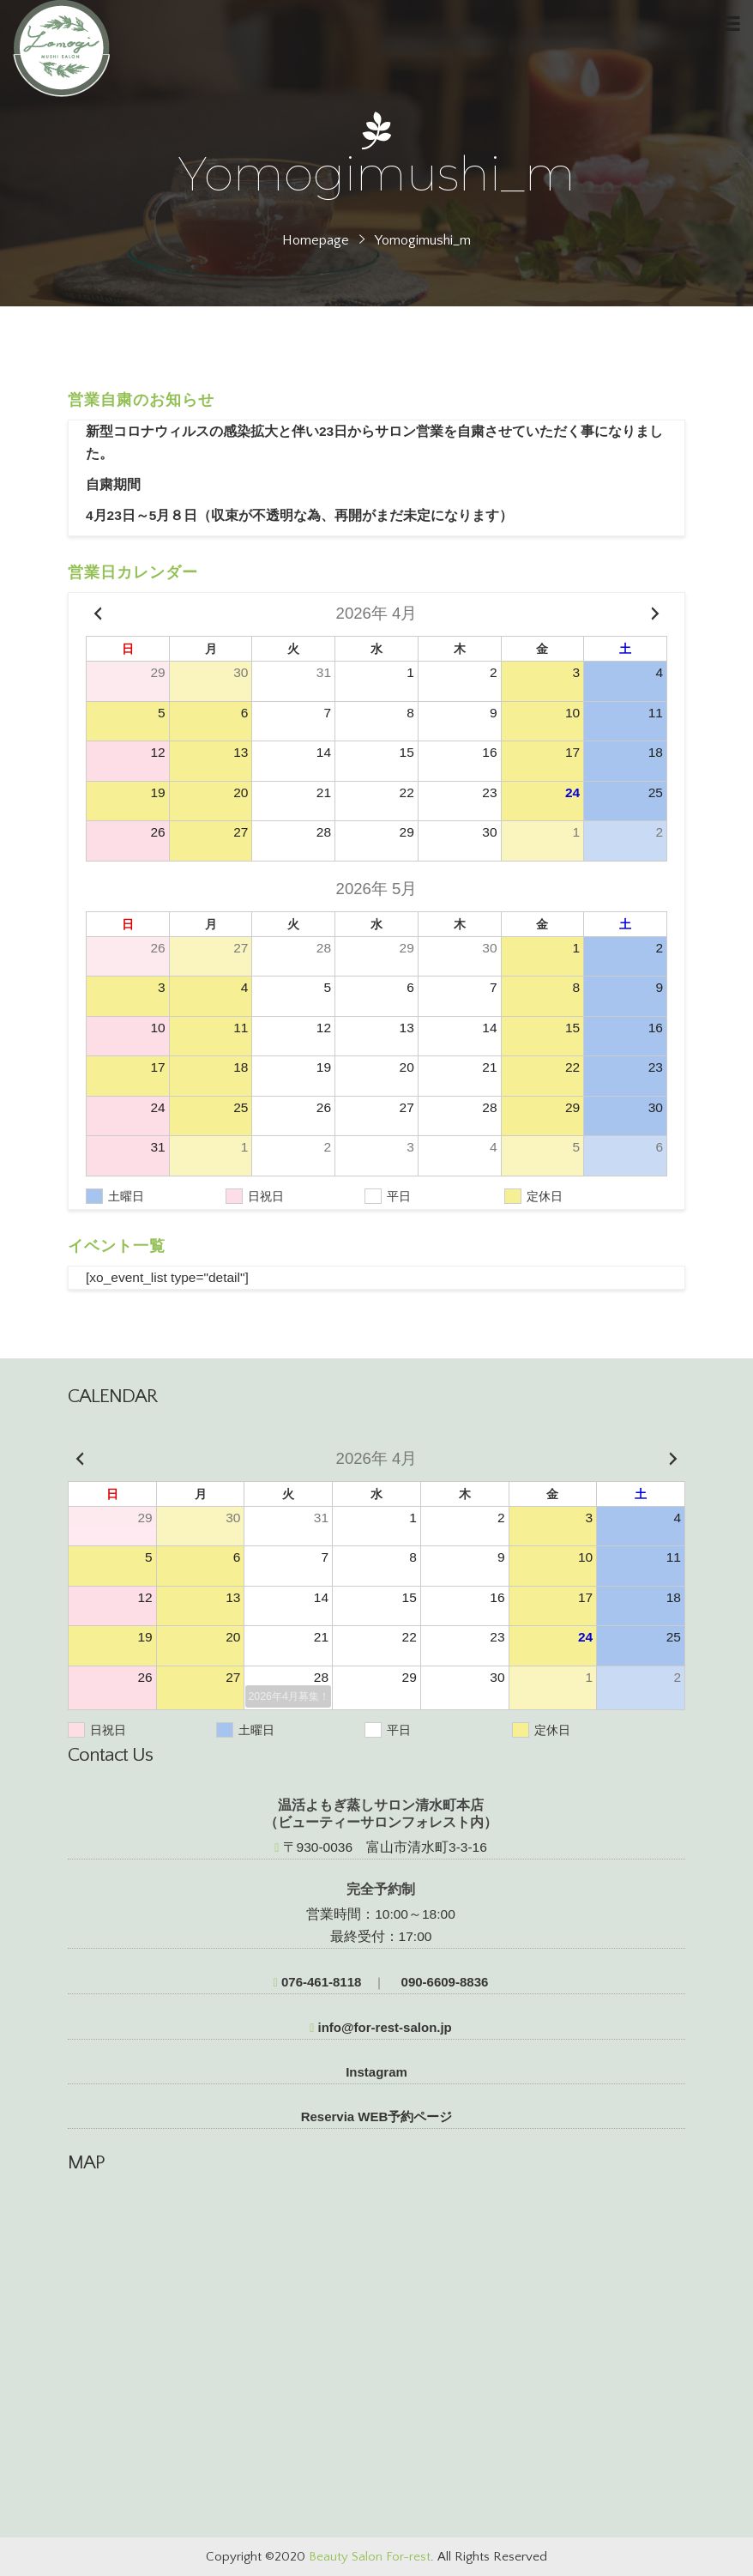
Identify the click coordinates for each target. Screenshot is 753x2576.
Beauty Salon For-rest (370, 2556)
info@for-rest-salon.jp (381, 2027)
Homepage (315, 240)
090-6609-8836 (442, 1981)
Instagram (376, 2072)
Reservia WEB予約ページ (377, 2116)
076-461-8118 (318, 1981)
